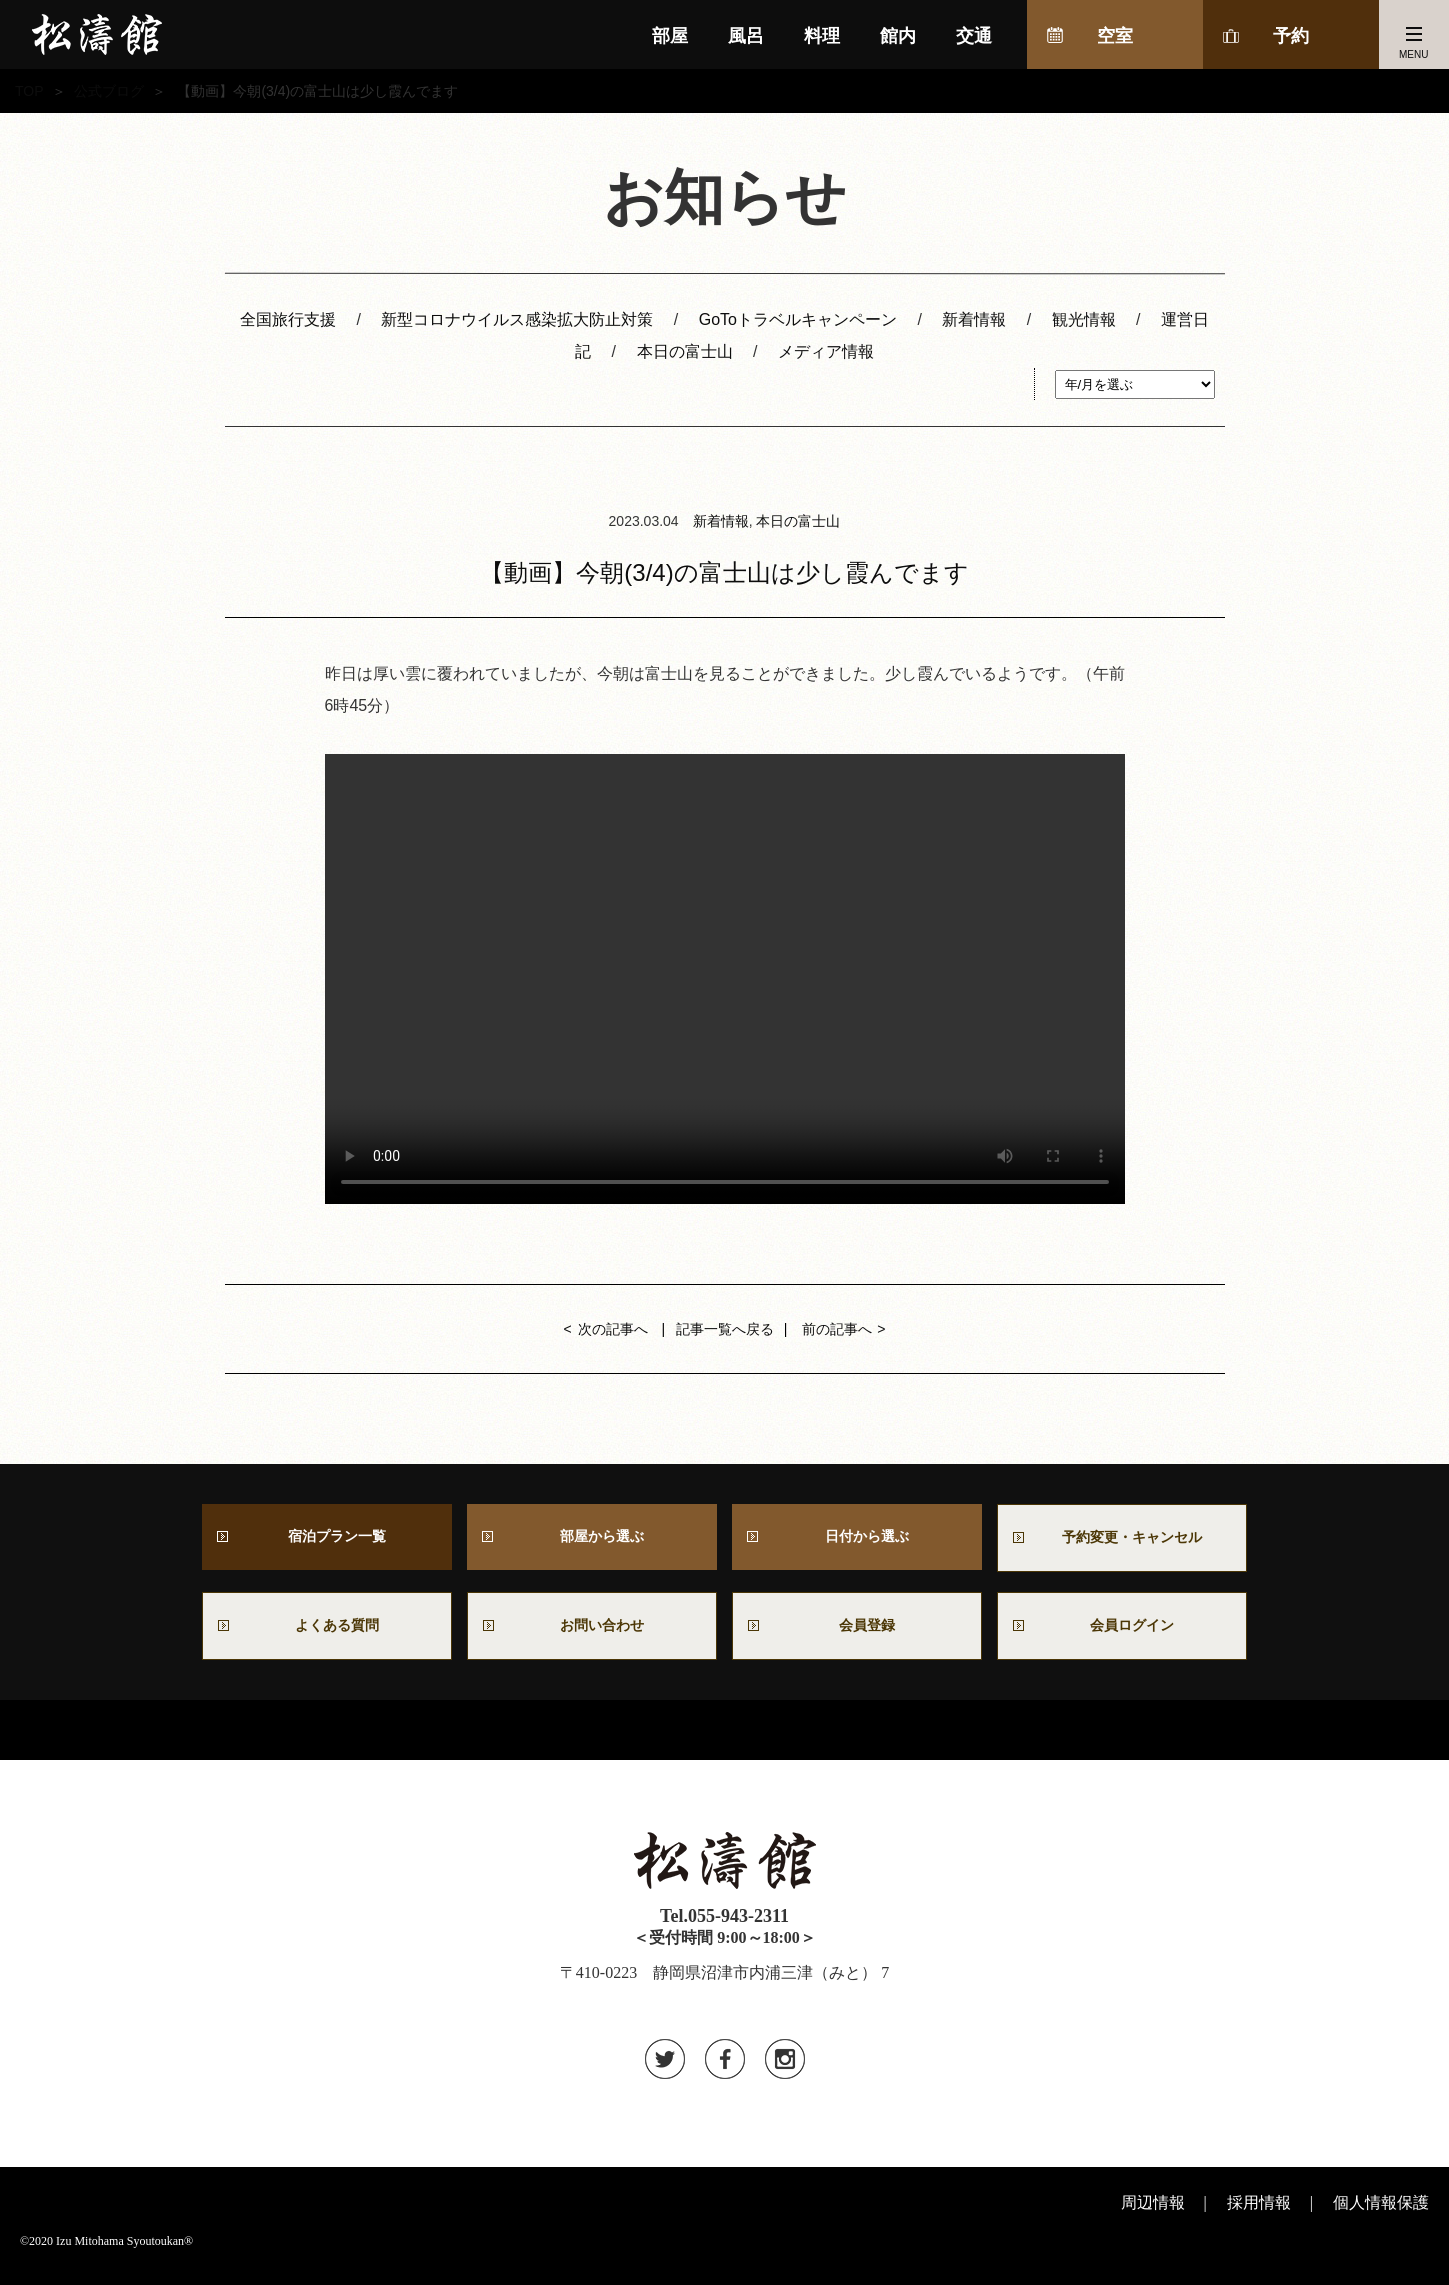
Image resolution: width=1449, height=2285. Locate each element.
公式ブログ (109, 91)
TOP (29, 91)
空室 (1115, 36)
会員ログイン (1122, 1634)
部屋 (670, 36)
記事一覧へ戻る (725, 1329)
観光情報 (1084, 319)
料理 (822, 36)
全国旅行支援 (288, 319)
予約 (1291, 36)
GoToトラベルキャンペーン (798, 319)
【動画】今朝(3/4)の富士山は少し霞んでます (724, 572)
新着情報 (974, 319)
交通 (974, 36)
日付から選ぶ (857, 1539)
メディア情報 (826, 351)
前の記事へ (837, 1329)
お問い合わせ (600, 1634)
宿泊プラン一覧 (327, 1539)
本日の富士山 (685, 351)
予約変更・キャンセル (1122, 1540)
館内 (898, 36)
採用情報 (1259, 2214)
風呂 (746, 36)
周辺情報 (1153, 2214)
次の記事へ (613, 1329)
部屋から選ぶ (592, 1539)
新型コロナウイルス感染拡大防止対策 (517, 319)
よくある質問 (327, 1634)
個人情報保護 (1381, 2214)
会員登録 (857, 1634)
